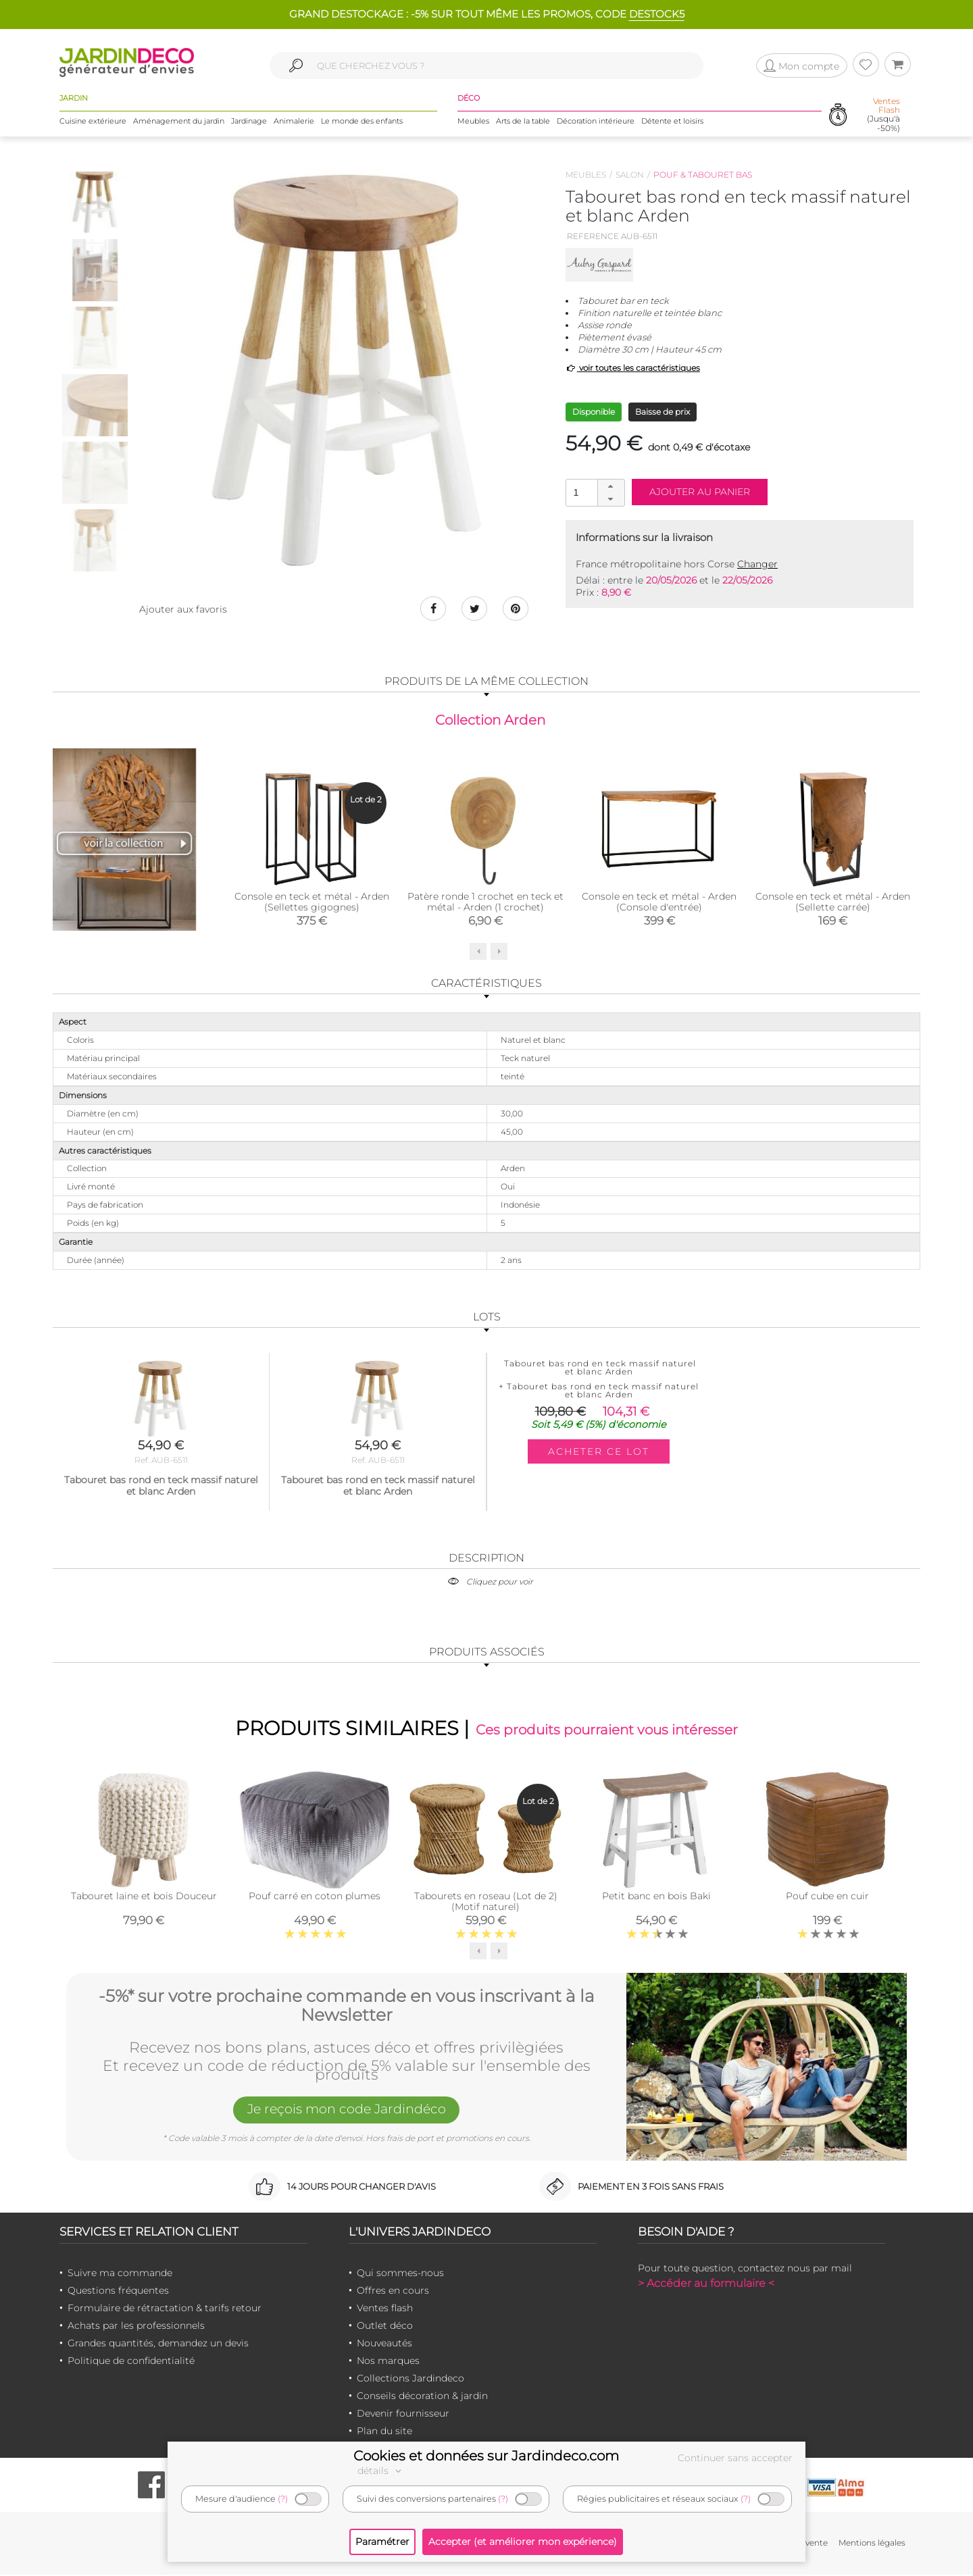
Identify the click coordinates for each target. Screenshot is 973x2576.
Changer (757, 564)
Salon (630, 175)
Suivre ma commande (120, 2274)
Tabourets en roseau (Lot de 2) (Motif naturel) (485, 1902)
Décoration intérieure (595, 121)
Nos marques (388, 2362)
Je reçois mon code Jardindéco (346, 2111)
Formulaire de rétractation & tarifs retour (164, 2309)
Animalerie (294, 121)
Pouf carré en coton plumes (314, 1897)
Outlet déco (385, 2327)
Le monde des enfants (362, 121)
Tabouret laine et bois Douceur (144, 1897)
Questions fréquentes (118, 2292)
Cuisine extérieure (92, 121)
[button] (610, 486)
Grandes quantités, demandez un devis (158, 2344)
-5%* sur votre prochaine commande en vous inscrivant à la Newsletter (347, 2006)
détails (381, 2471)
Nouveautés (384, 2344)
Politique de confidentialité (131, 2362)
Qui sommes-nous (400, 2274)
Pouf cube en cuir (827, 1897)
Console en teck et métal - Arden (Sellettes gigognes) (311, 903)
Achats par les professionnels (136, 2327)
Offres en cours (393, 2292)
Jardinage (249, 121)
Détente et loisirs (672, 121)
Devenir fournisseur (403, 2414)
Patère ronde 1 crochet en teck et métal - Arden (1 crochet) (485, 903)
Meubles (473, 121)
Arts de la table (523, 121)
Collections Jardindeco (410, 2379)
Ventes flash (385, 2309)
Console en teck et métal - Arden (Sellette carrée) (832, 903)
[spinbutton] (594, 492)
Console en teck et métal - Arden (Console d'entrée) (659, 903)
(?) (283, 2499)
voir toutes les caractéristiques (633, 368)
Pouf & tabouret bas (702, 175)
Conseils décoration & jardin (422, 2397)
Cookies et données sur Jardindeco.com (486, 2456)
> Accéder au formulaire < (706, 2284)
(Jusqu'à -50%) (883, 115)
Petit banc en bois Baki (656, 1897)
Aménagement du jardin (178, 121)
